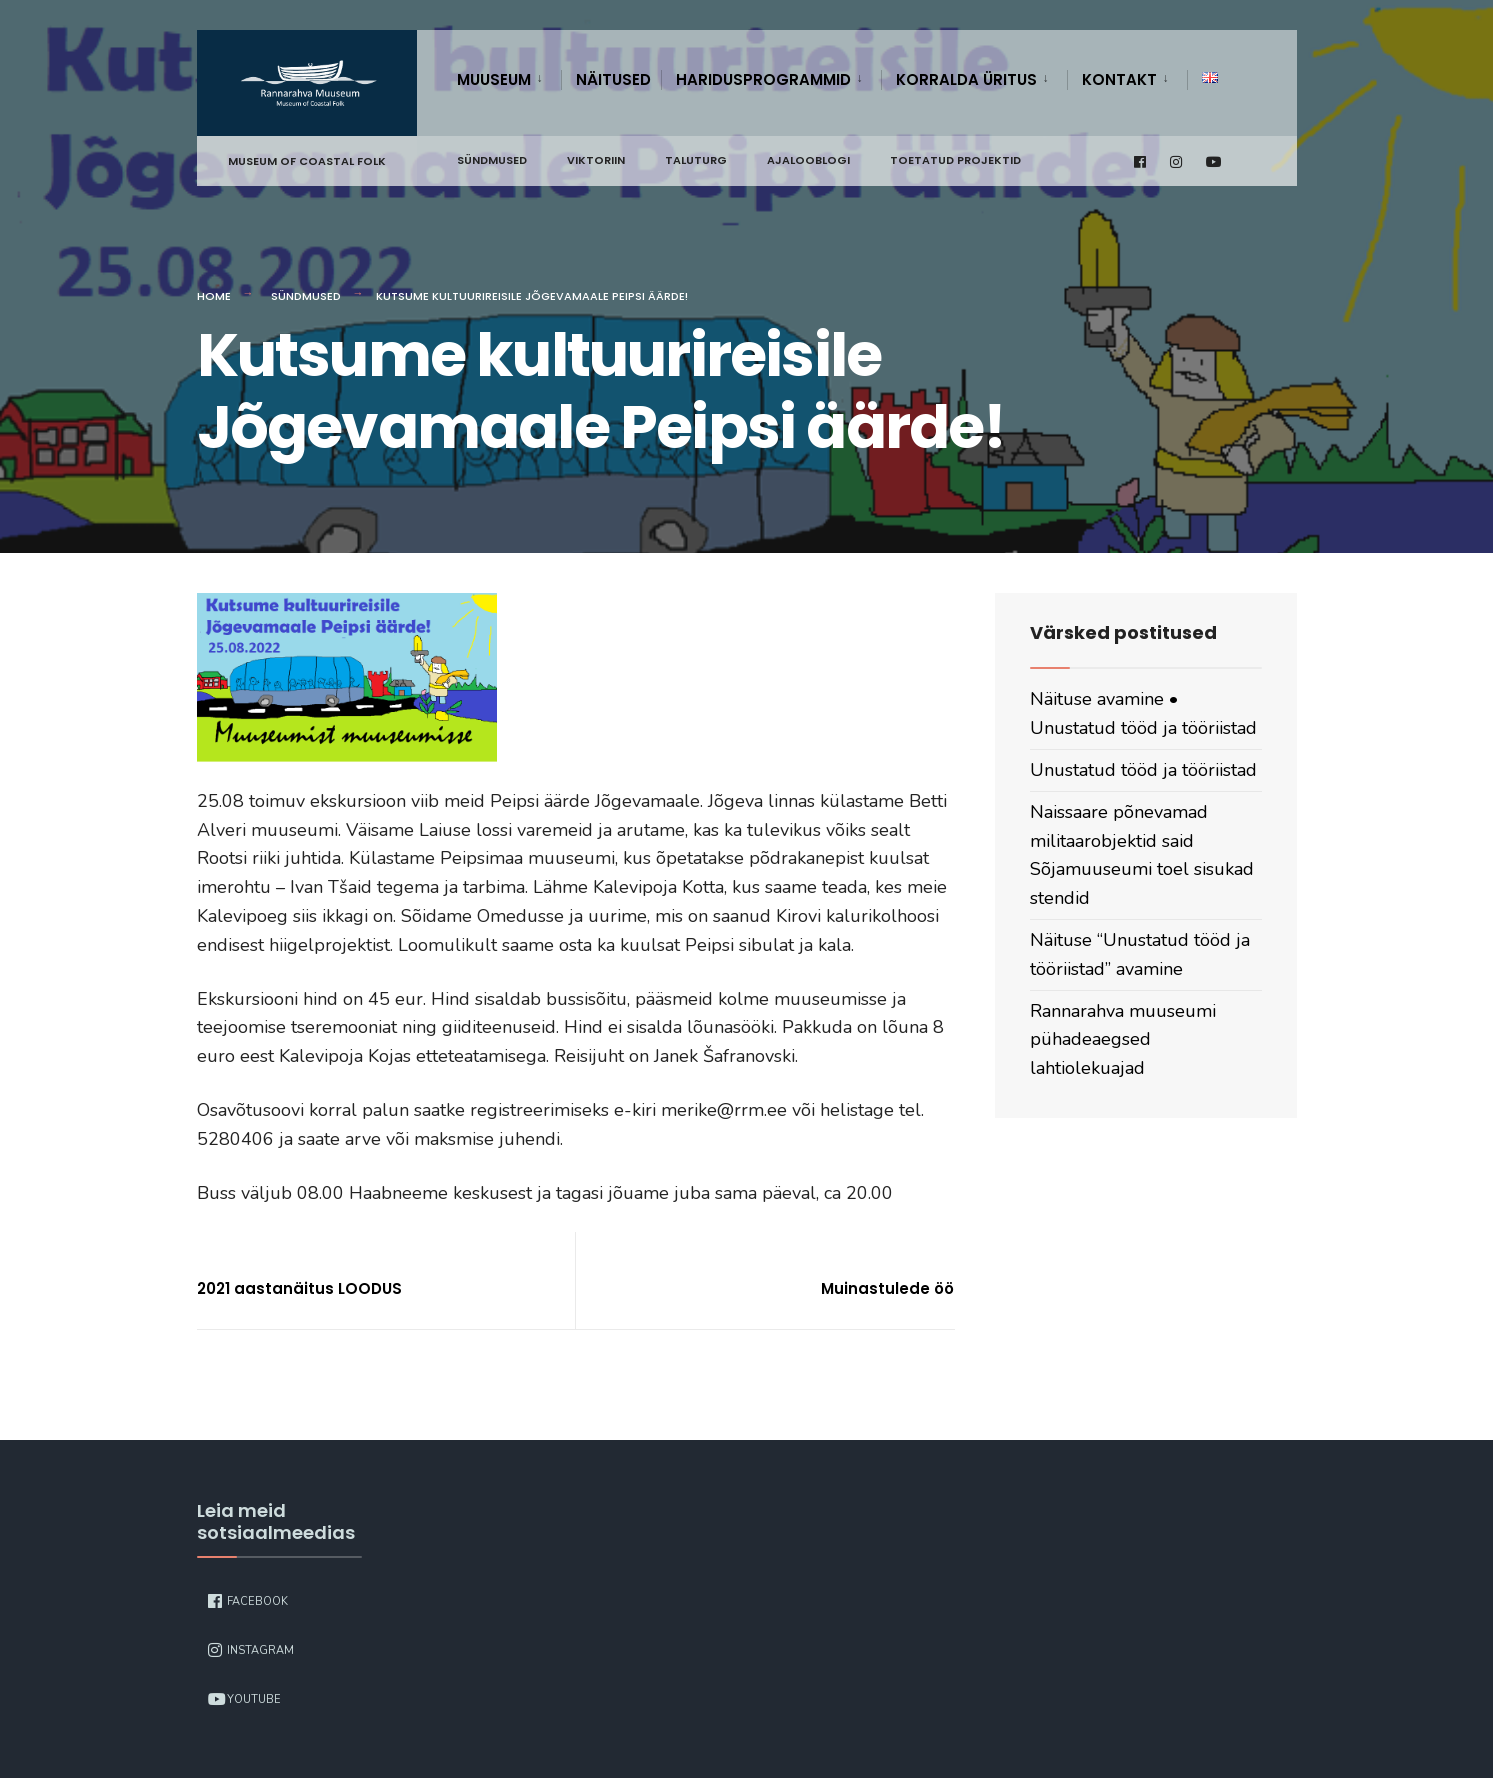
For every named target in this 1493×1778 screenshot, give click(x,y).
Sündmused (492, 160)
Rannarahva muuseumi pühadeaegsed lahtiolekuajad (1123, 1040)
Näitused (613, 79)
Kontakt (1119, 79)
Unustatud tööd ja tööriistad (1143, 770)
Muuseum (494, 79)
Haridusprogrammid (763, 79)
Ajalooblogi (808, 160)
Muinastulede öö (887, 1288)
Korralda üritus (966, 79)
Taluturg (696, 160)
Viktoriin (596, 160)
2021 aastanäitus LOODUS (299, 1288)
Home (214, 296)
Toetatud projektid (955, 160)
